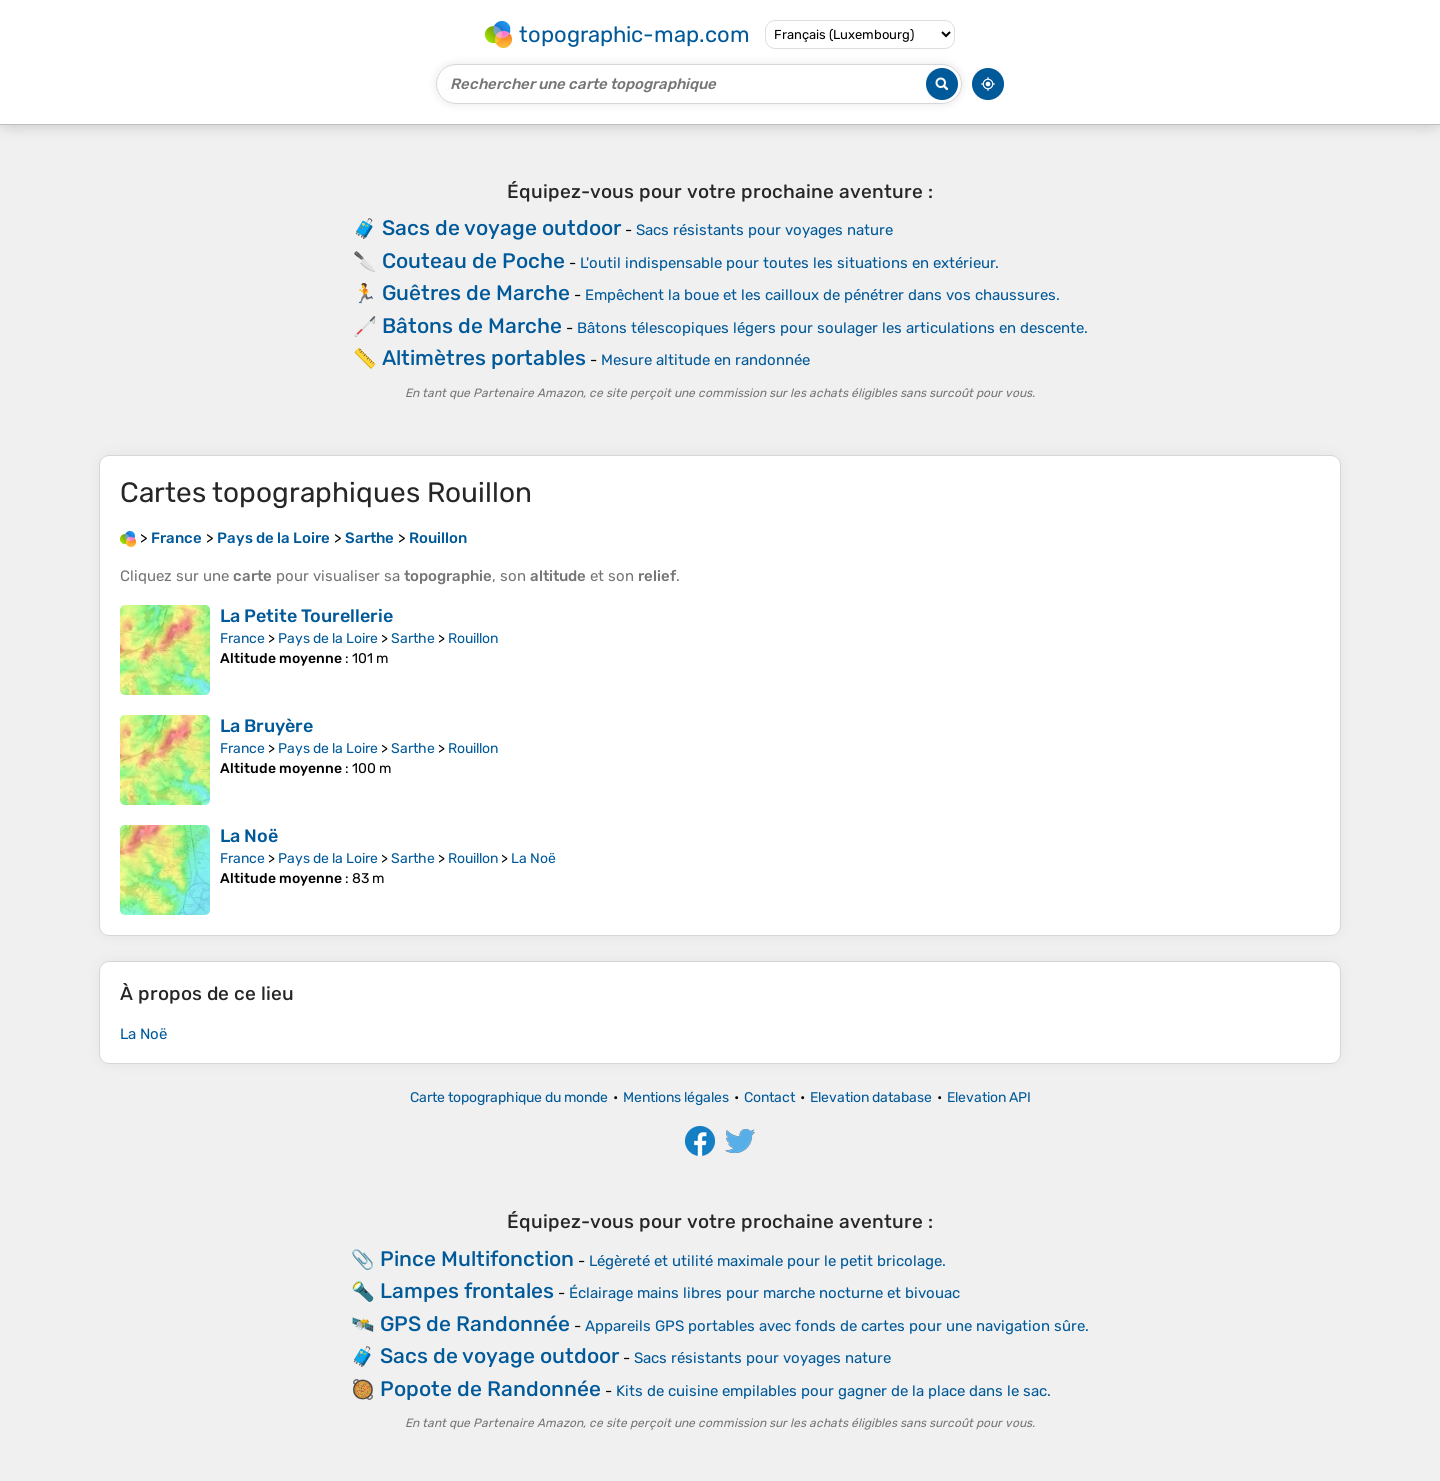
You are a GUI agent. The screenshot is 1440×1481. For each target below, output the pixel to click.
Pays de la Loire (328, 638)
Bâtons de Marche (472, 325)
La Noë (249, 836)
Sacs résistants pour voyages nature (764, 230)
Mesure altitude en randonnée (705, 360)
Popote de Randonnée (490, 1388)
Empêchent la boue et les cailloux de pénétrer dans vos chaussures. (822, 295)
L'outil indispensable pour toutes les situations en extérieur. (789, 263)
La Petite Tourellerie (306, 616)
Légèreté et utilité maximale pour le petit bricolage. (767, 1261)
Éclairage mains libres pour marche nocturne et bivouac (764, 1293)
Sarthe (413, 638)
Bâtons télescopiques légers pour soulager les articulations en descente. (832, 328)
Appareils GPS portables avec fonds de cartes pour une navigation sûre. (837, 1326)
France (242, 638)
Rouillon (473, 638)
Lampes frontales (467, 1290)
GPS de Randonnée (475, 1323)
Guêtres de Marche (476, 292)
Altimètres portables (484, 357)
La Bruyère (266, 726)
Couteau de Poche (473, 260)
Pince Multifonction (477, 1258)
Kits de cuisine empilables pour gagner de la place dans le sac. (833, 1391)
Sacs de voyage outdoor (501, 227)
